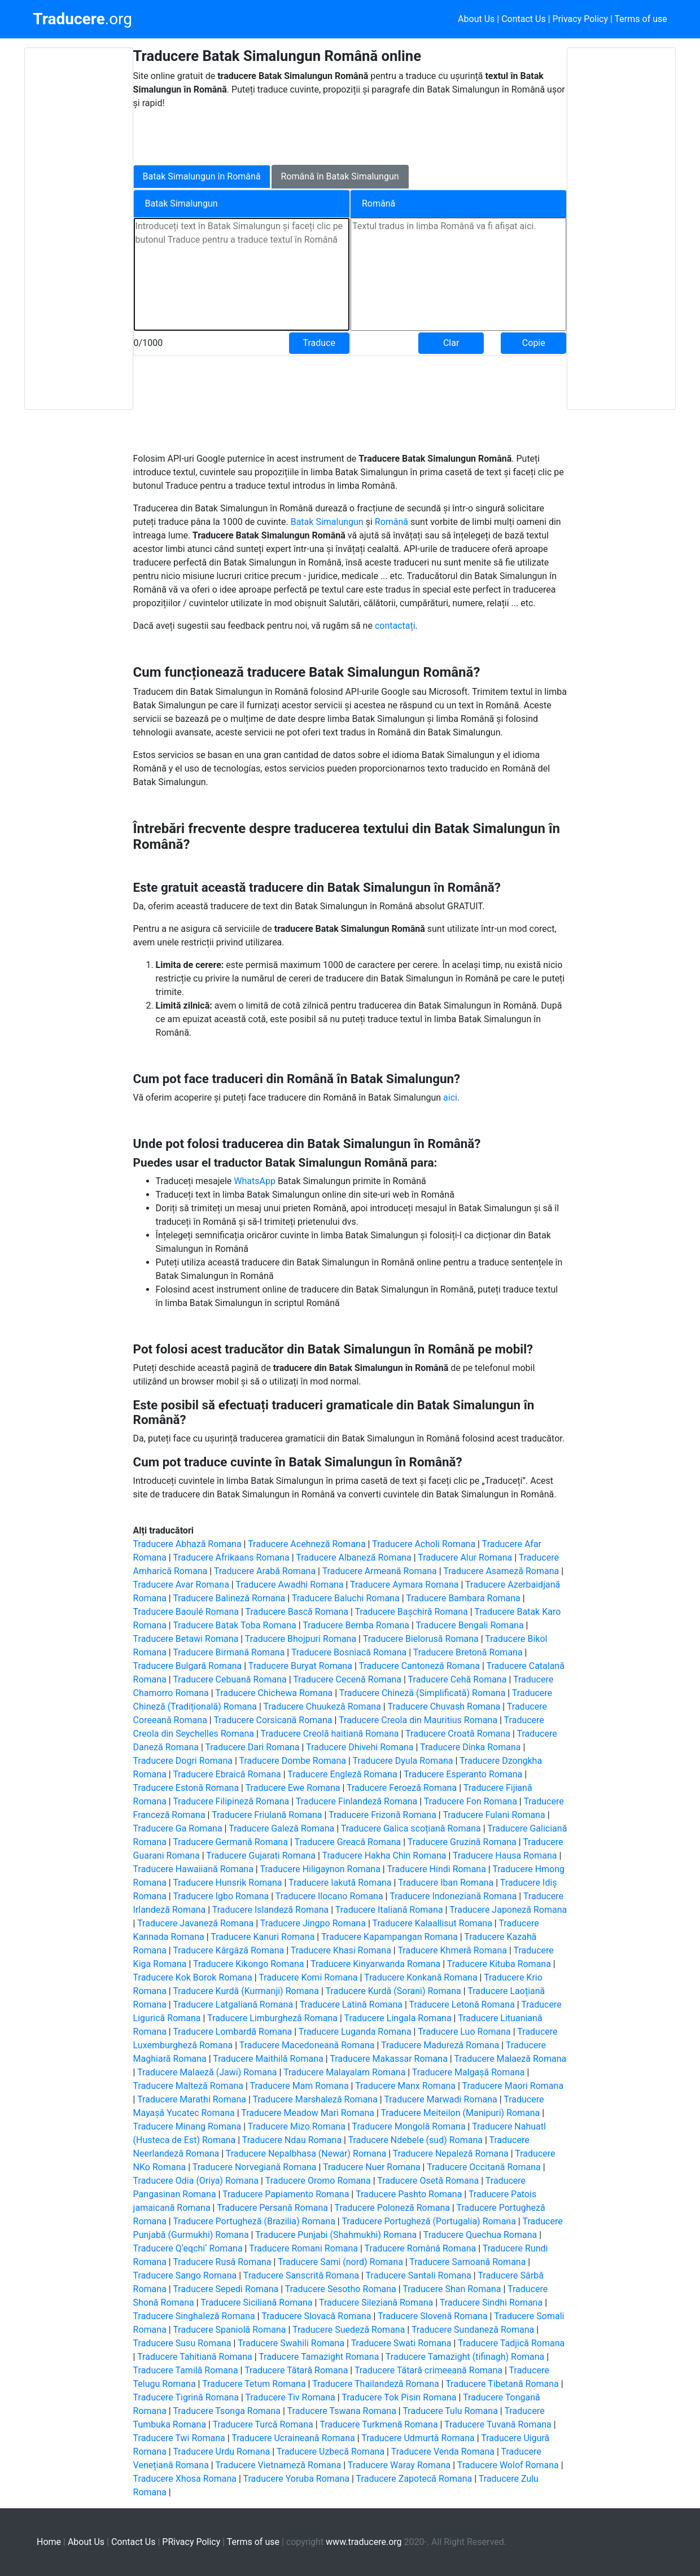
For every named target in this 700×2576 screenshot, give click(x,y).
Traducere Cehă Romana (457, 1679)
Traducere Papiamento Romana (285, 2194)
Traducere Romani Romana (303, 2248)
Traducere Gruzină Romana (462, 1842)
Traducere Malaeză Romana (510, 2058)
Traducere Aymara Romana (404, 1584)
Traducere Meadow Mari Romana (307, 2113)
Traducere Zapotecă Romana (414, 2478)
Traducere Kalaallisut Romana (432, 1923)
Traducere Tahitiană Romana (194, 2356)
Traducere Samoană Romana (467, 2262)
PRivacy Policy (191, 2541)
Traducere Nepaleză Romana (451, 2153)
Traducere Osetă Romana (428, 2180)
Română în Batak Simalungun (340, 176)
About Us (476, 19)
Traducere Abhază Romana (187, 1544)
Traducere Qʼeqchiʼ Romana (188, 2248)
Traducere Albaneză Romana (353, 1557)
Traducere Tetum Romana (253, 2383)
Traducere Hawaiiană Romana (193, 1869)
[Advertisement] (78, 228)
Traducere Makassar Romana (389, 2058)
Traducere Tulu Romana (450, 2411)
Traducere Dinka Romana (470, 1747)
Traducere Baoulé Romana (186, 1611)
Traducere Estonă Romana (186, 1787)
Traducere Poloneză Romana (392, 2207)
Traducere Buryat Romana (300, 1666)
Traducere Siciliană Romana (256, 2302)
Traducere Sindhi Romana (491, 2302)
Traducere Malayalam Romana (344, 2072)
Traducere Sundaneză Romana (473, 2329)
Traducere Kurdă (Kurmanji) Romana (246, 1991)
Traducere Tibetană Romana (502, 2383)
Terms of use (641, 19)
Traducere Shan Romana (452, 2289)
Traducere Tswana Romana (341, 2411)
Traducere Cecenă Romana (347, 1679)
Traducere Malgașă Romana (468, 2072)
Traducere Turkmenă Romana (379, 2424)
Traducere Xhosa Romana (185, 2478)
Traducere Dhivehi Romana (359, 1747)
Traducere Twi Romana (179, 2438)
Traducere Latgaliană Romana (233, 2004)
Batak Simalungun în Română (202, 176)
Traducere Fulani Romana (494, 1815)
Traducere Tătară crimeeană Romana (428, 2370)
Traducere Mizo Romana (296, 2126)
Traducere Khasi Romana (341, 1950)
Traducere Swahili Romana (291, 2343)
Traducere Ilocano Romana (329, 1896)
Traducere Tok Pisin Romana (399, 2397)
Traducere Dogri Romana (183, 1760)
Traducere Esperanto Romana (463, 1774)
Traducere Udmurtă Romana (417, 2438)
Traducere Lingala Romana (398, 2018)
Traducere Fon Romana (470, 1801)
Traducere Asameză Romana (501, 1571)
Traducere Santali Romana (418, 2275)
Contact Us (523, 19)
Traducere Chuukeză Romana (322, 1706)
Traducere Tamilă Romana (185, 2370)
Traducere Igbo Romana (221, 1896)
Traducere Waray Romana (399, 2465)
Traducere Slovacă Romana (316, 2316)
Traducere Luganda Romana (355, 2031)
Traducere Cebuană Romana (229, 1679)
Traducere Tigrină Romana (186, 2397)
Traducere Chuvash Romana (443, 1706)
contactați (395, 625)
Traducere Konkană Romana (421, 1977)
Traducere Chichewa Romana (274, 1693)
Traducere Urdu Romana (221, 2451)
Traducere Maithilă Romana (268, 2058)
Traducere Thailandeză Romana (375, 2383)
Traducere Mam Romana (299, 2085)
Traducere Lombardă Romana (232, 2031)
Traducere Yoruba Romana (296, 2478)
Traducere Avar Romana (181, 1584)
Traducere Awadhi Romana (289, 1584)
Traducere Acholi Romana (423, 1544)
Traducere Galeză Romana (281, 1828)
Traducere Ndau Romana (292, 2140)
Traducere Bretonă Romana (468, 1652)
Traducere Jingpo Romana (313, 1923)
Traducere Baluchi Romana (346, 1598)
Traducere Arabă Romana (265, 1571)
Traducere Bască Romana (297, 1611)
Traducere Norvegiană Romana (255, 2167)
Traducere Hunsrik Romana (227, 1882)
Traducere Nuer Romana (372, 2167)
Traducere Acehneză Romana (307, 1544)
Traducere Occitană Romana (484, 2167)
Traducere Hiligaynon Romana (320, 1869)
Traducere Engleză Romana (342, 1774)
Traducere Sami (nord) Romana (340, 2262)
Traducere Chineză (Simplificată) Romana (422, 1693)
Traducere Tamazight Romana (319, 2356)
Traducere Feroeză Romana (402, 1787)
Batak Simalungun (328, 521)
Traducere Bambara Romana (463, 1598)
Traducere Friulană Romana (267, 1815)
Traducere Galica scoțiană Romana (411, 1828)
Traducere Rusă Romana (222, 2262)
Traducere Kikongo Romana (248, 1964)
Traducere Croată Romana (457, 1733)
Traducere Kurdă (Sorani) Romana (393, 1991)
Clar (451, 343)
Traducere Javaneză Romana (195, 1923)
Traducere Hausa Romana (505, 1855)
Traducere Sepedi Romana (225, 2289)
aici (450, 1097)
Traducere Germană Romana (230, 1842)
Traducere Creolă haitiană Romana (329, 1733)
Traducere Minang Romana (187, 2126)
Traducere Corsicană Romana (272, 1720)
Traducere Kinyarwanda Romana (375, 1964)
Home (49, 2541)
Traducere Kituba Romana (499, 1964)
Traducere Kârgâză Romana (228, 1950)
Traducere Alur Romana (465, 1557)
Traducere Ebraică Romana (227, 1774)
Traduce (319, 343)
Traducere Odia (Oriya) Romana (196, 2180)
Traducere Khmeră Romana (452, 1950)
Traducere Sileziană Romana (376, 2302)
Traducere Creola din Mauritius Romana (418, 1720)
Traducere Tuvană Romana (498, 2424)
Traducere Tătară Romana (296, 2370)
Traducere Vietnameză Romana (278, 2465)
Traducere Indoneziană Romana (453, 1896)
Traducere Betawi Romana (186, 1638)
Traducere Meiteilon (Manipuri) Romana (460, 2113)
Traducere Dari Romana (252, 1747)
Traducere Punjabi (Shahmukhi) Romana (336, 2234)
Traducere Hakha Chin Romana (384, 1855)
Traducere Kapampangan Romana (389, 1936)
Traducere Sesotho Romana (340, 2289)
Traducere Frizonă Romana (382, 1815)
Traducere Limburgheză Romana (272, 2018)
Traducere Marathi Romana (191, 2099)
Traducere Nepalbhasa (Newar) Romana (306, 2153)
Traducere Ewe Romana (293, 1787)
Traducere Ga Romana (177, 1828)
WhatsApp (256, 1181)
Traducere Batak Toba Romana (234, 1625)
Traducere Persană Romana (272, 2207)
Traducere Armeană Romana (379, 1571)
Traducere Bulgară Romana (187, 1666)
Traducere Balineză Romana (229, 1598)
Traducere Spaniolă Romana (229, 2329)
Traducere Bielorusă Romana (421, 1638)
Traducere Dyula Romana (403, 1760)
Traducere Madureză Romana (440, 2045)
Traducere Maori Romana (513, 2085)
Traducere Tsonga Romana (227, 2411)
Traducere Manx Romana (405, 2085)
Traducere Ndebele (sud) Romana (415, 2140)
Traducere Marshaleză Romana (315, 2099)
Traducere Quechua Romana (480, 2234)
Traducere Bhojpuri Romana (300, 1638)
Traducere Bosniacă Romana (348, 1652)
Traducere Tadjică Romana (511, 2343)
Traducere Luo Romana (464, 2031)
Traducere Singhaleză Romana (194, 2316)
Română (392, 521)
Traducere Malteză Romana (188, 2085)
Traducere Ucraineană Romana (293, 2438)
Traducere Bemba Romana (356, 1625)
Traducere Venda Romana (443, 2451)
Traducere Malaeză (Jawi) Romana (207, 2072)
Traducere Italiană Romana (389, 1909)
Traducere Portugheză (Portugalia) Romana (429, 2221)
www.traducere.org (363, 2541)
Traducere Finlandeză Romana (357, 1801)
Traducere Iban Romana (445, 1882)
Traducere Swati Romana (401, 2343)
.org (82, 19)
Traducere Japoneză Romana (508, 1909)
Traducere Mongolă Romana (409, 2126)
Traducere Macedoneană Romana (307, 2045)
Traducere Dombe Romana (292, 1760)
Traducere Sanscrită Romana (301, 2275)
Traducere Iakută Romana (339, 1882)
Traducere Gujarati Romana (261, 1855)
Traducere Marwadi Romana (440, 2099)
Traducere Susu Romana (182, 2343)
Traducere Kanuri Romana (262, 1936)
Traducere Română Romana (420, 2248)
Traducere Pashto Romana (409, 2194)
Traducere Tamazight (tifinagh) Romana (465, 2356)
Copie (533, 343)
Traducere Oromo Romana (318, 2180)
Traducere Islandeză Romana (270, 1909)
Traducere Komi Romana (308, 1977)
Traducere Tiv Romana (290, 2397)
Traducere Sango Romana (185, 2275)
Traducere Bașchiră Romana (411, 1611)
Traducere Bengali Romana (469, 1625)
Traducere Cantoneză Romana (419, 1666)
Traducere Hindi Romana (436, 1869)
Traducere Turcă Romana (263, 2424)
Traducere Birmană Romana (229, 1652)
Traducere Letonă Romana (462, 2004)
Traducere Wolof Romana (508, 2465)
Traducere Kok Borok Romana (192, 1977)
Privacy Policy (581, 19)
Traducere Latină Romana (351, 2004)
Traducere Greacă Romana (347, 1842)
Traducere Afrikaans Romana (231, 1557)
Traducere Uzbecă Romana (330, 2451)
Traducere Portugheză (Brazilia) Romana (254, 2221)
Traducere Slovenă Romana (433, 2316)
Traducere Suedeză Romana (348, 2329)
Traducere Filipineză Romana (231, 1801)
